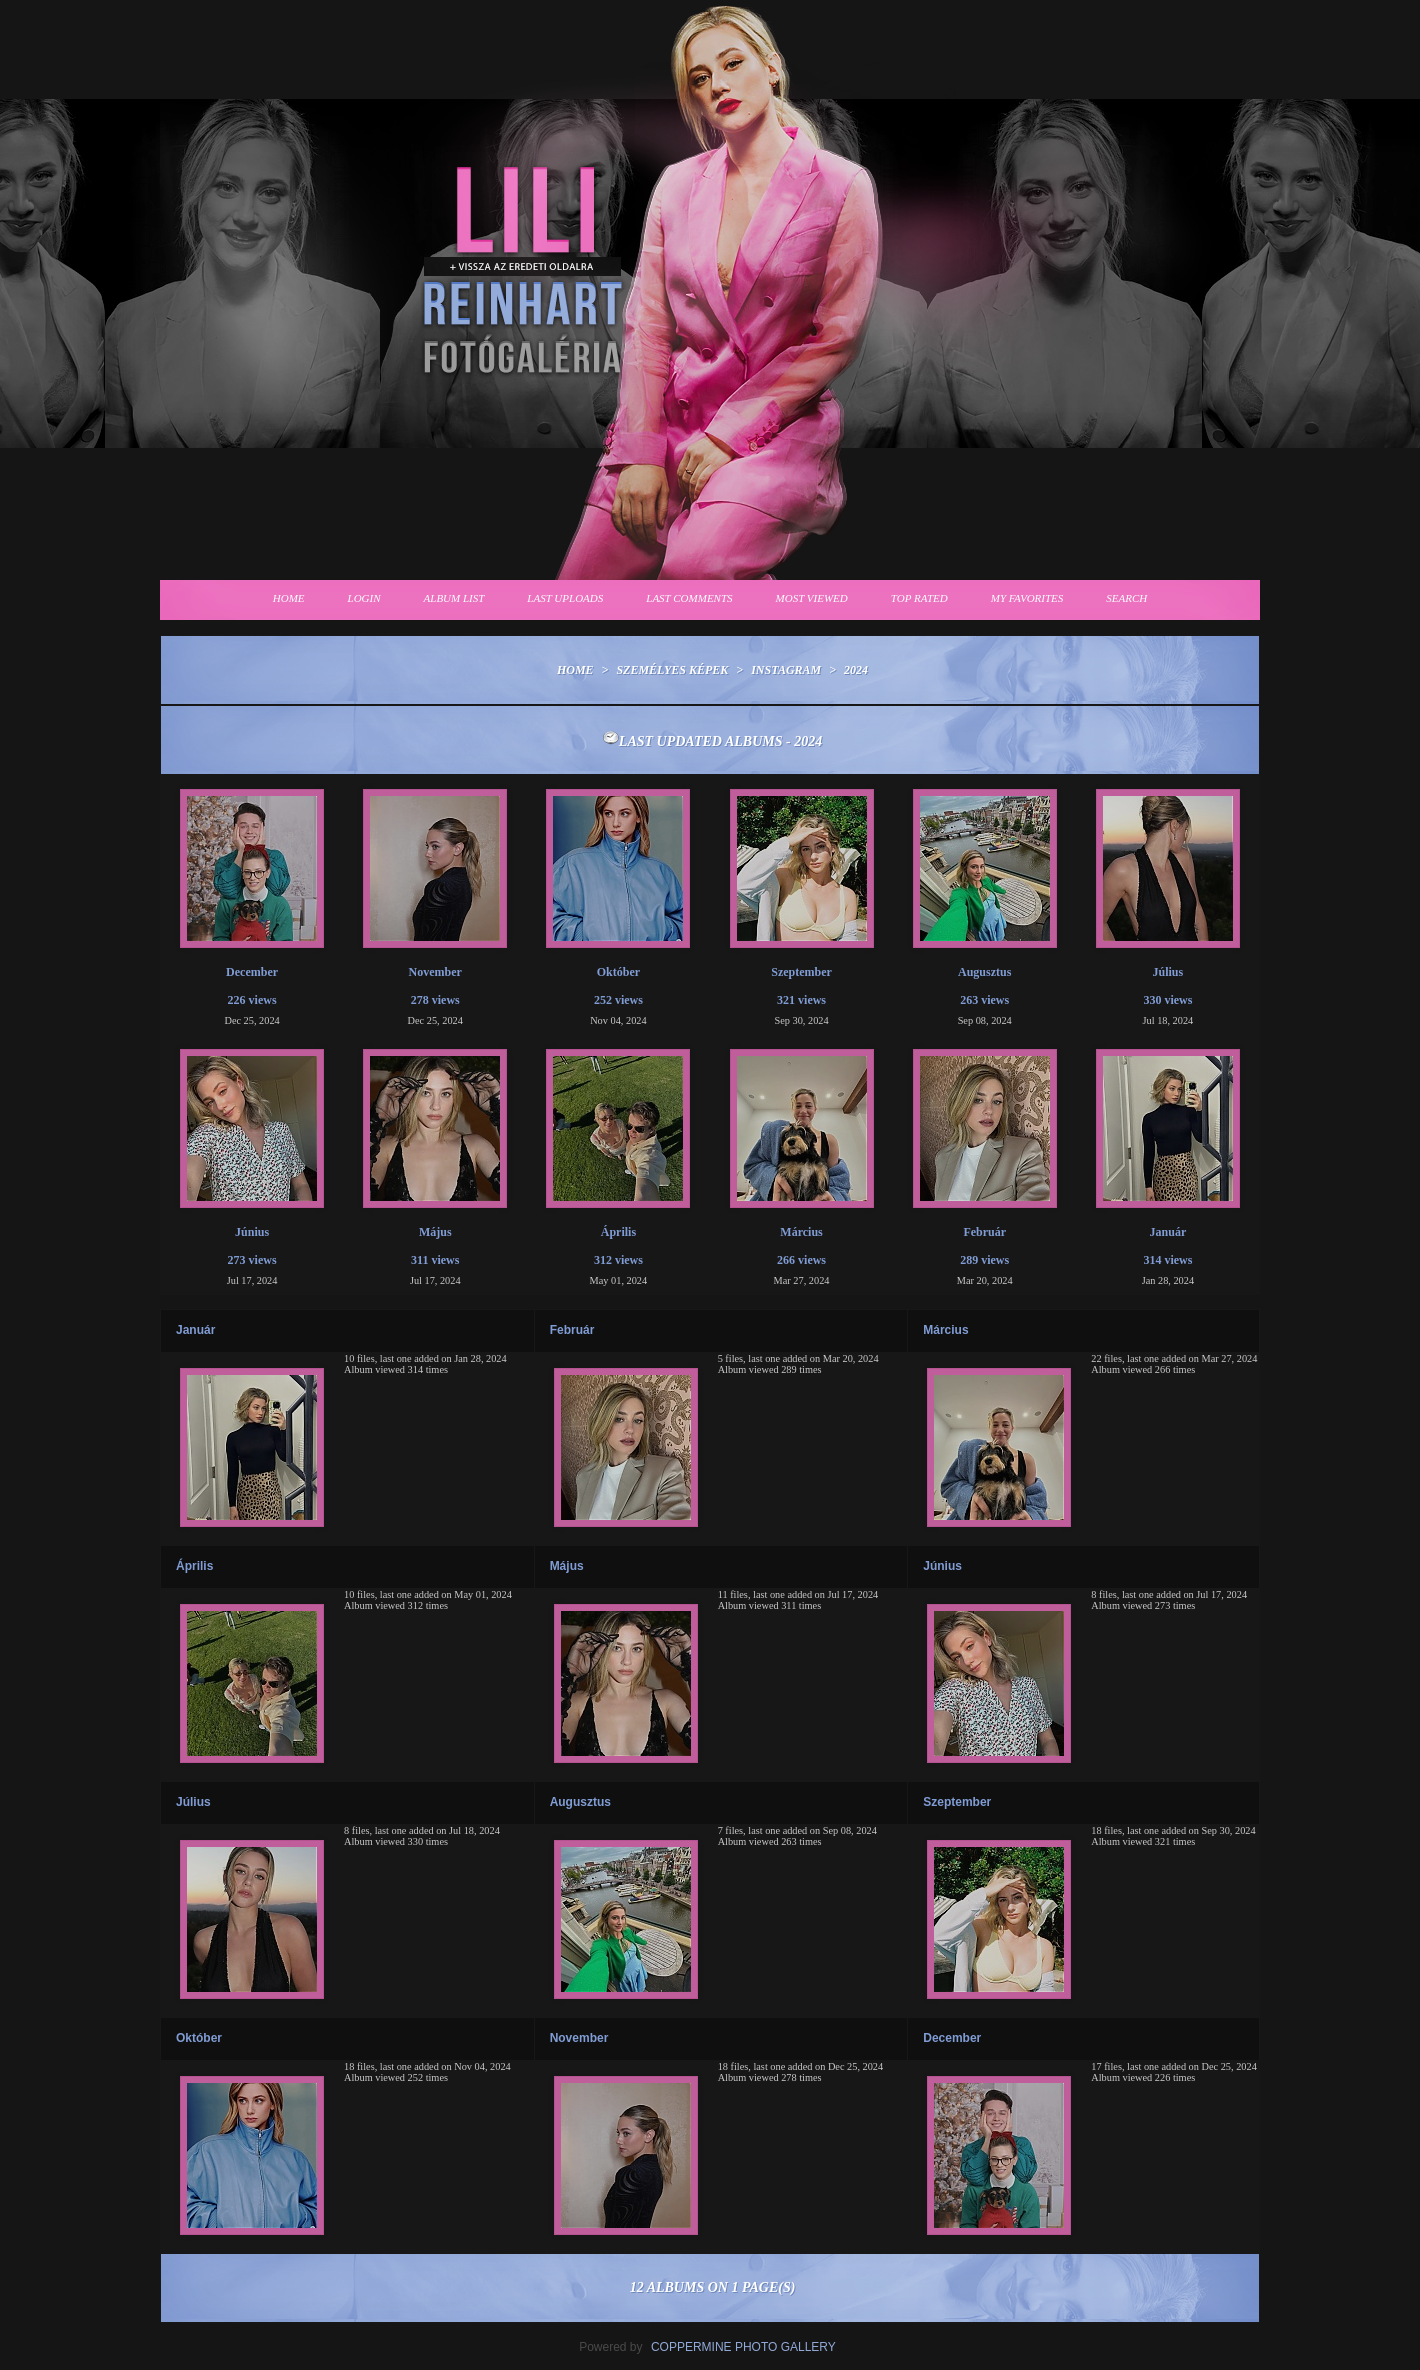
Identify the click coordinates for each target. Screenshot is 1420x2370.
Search (1126, 598)
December (952, 2038)
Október (199, 2038)
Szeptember (957, 1802)
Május (567, 1566)
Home (289, 598)
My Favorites (1027, 598)
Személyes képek (672, 670)
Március (945, 1330)
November (579, 2038)
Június (942, 1566)
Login (364, 598)
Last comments (689, 598)
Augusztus (580, 1802)
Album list (454, 598)
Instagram (786, 670)
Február (572, 1330)
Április (194, 1566)
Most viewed (812, 598)
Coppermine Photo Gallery (743, 2347)
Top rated (919, 598)
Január (195, 1330)
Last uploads (565, 598)
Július (193, 1802)
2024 (856, 670)
